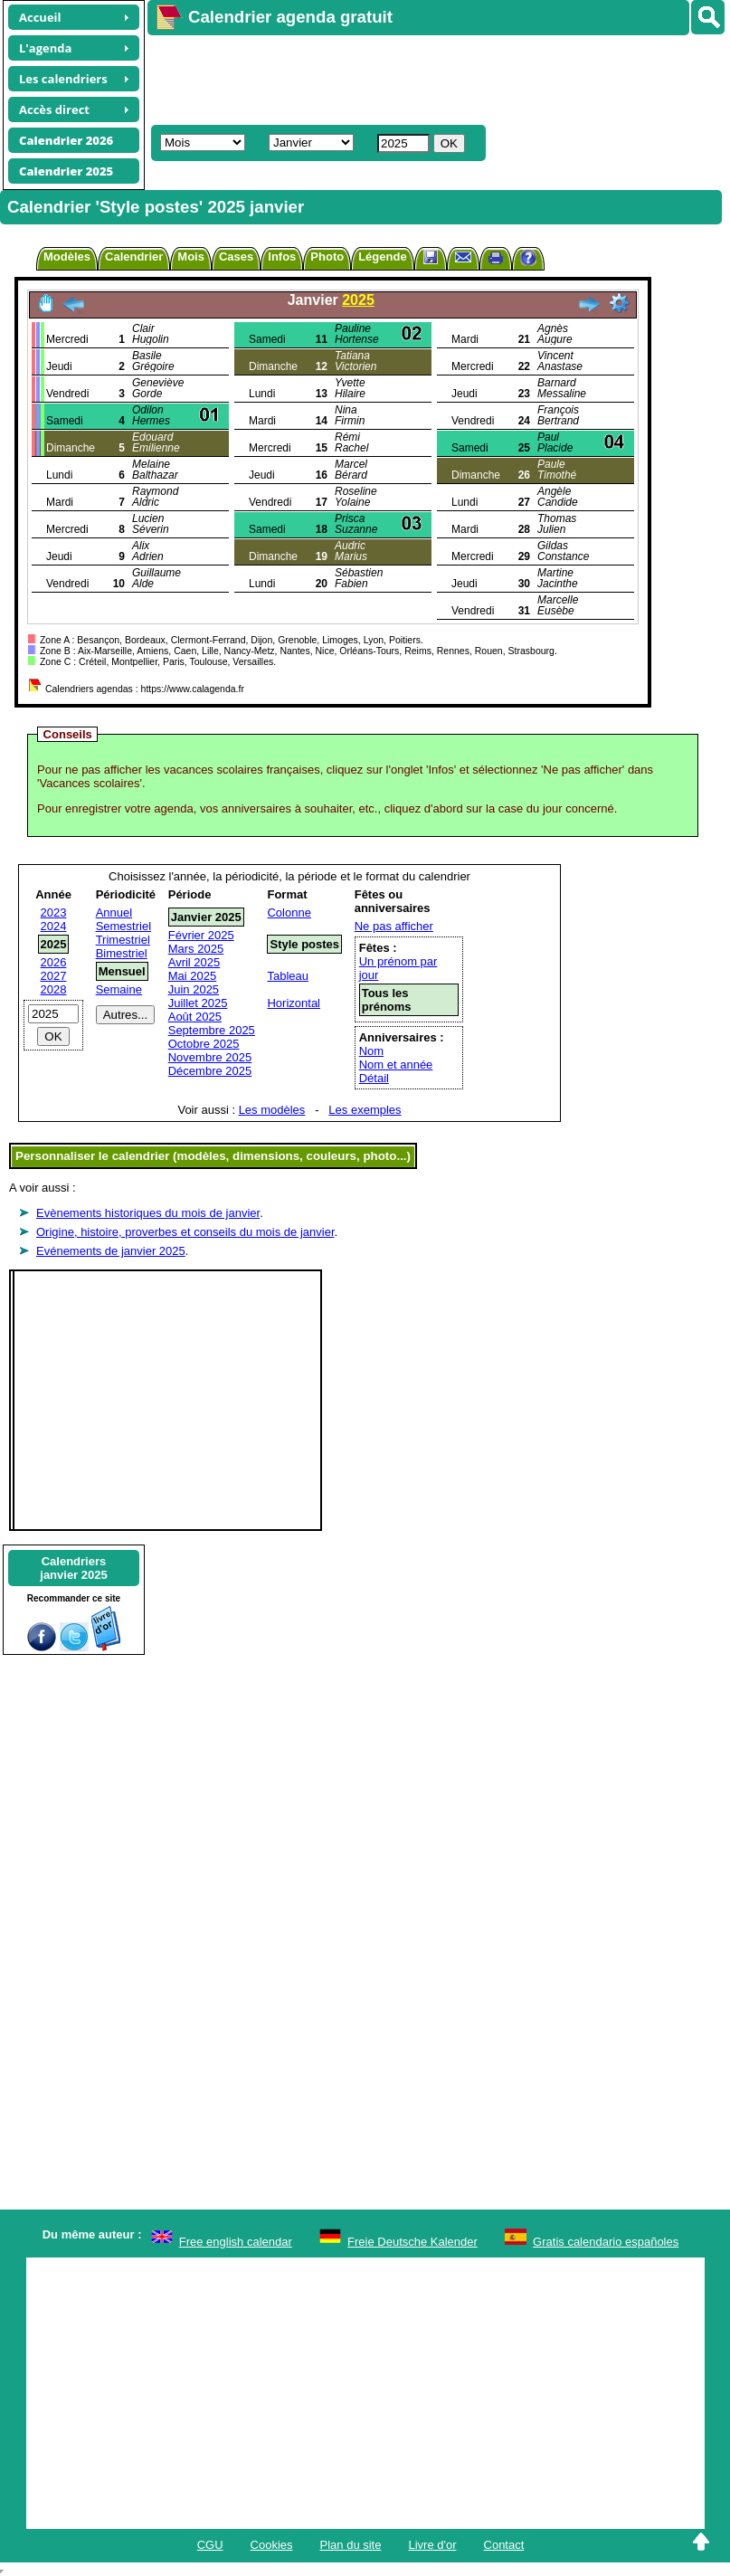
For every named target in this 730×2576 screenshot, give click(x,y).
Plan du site (351, 2545)
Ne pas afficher (394, 926)
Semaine (119, 989)
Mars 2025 (195, 948)
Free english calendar (235, 2241)
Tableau (287, 976)
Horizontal (293, 1003)
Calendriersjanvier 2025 (73, 1568)
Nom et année (396, 1064)
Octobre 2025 (204, 1043)
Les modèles (272, 1110)
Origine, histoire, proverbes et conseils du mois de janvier (185, 1232)
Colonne (288, 912)
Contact (504, 2545)
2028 (54, 989)
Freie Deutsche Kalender (412, 2241)
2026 (54, 962)
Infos (282, 256)
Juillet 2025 (198, 1003)
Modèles (66, 256)
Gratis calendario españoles (605, 2241)
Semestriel (123, 926)
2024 (54, 926)
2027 (54, 976)
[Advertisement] (430, 78)
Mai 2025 (192, 976)
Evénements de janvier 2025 (110, 1251)
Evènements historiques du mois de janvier (148, 1213)
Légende (382, 256)
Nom (371, 1051)
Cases (236, 256)
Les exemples (364, 1110)
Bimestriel (121, 953)
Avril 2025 (194, 962)
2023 (54, 912)
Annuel (114, 912)
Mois (190, 256)
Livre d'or (432, 2545)
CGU (210, 2545)
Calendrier (134, 256)
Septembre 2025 (211, 1030)
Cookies (272, 2545)
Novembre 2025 (210, 1057)
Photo (327, 256)
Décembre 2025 (210, 1071)
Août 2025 (195, 1016)
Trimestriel (123, 939)
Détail (374, 1078)
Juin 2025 (193, 989)
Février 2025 (201, 935)
